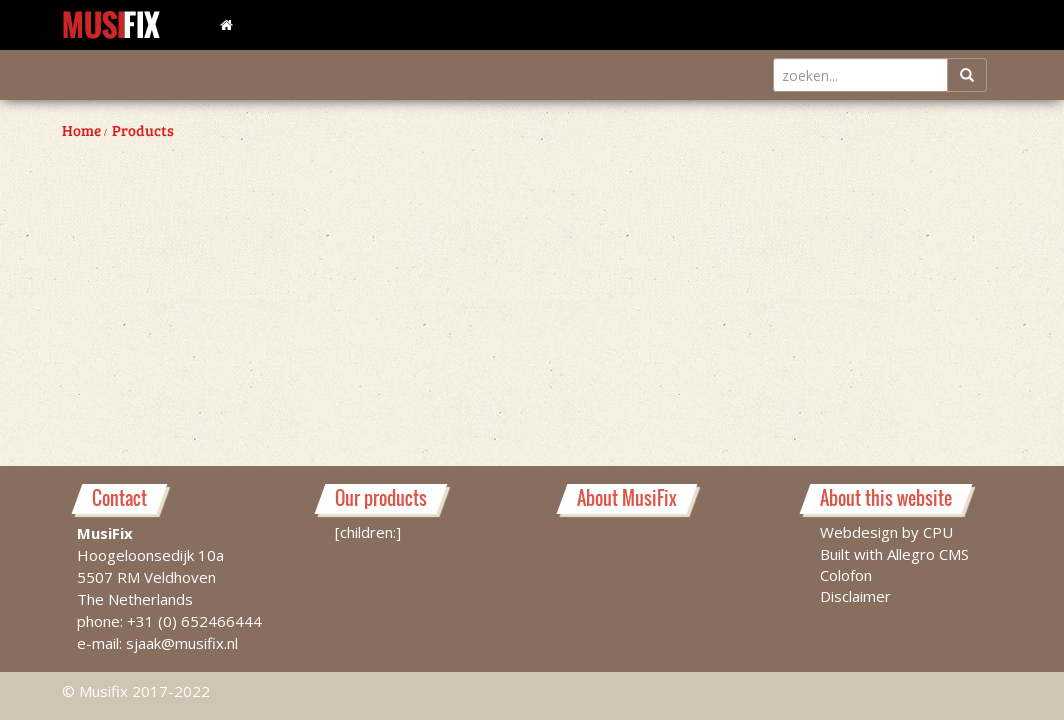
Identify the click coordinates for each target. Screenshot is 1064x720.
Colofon (846, 575)
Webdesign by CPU (886, 532)
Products (143, 130)
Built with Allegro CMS (894, 554)
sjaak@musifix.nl (182, 643)
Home (81, 130)
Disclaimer (855, 596)
